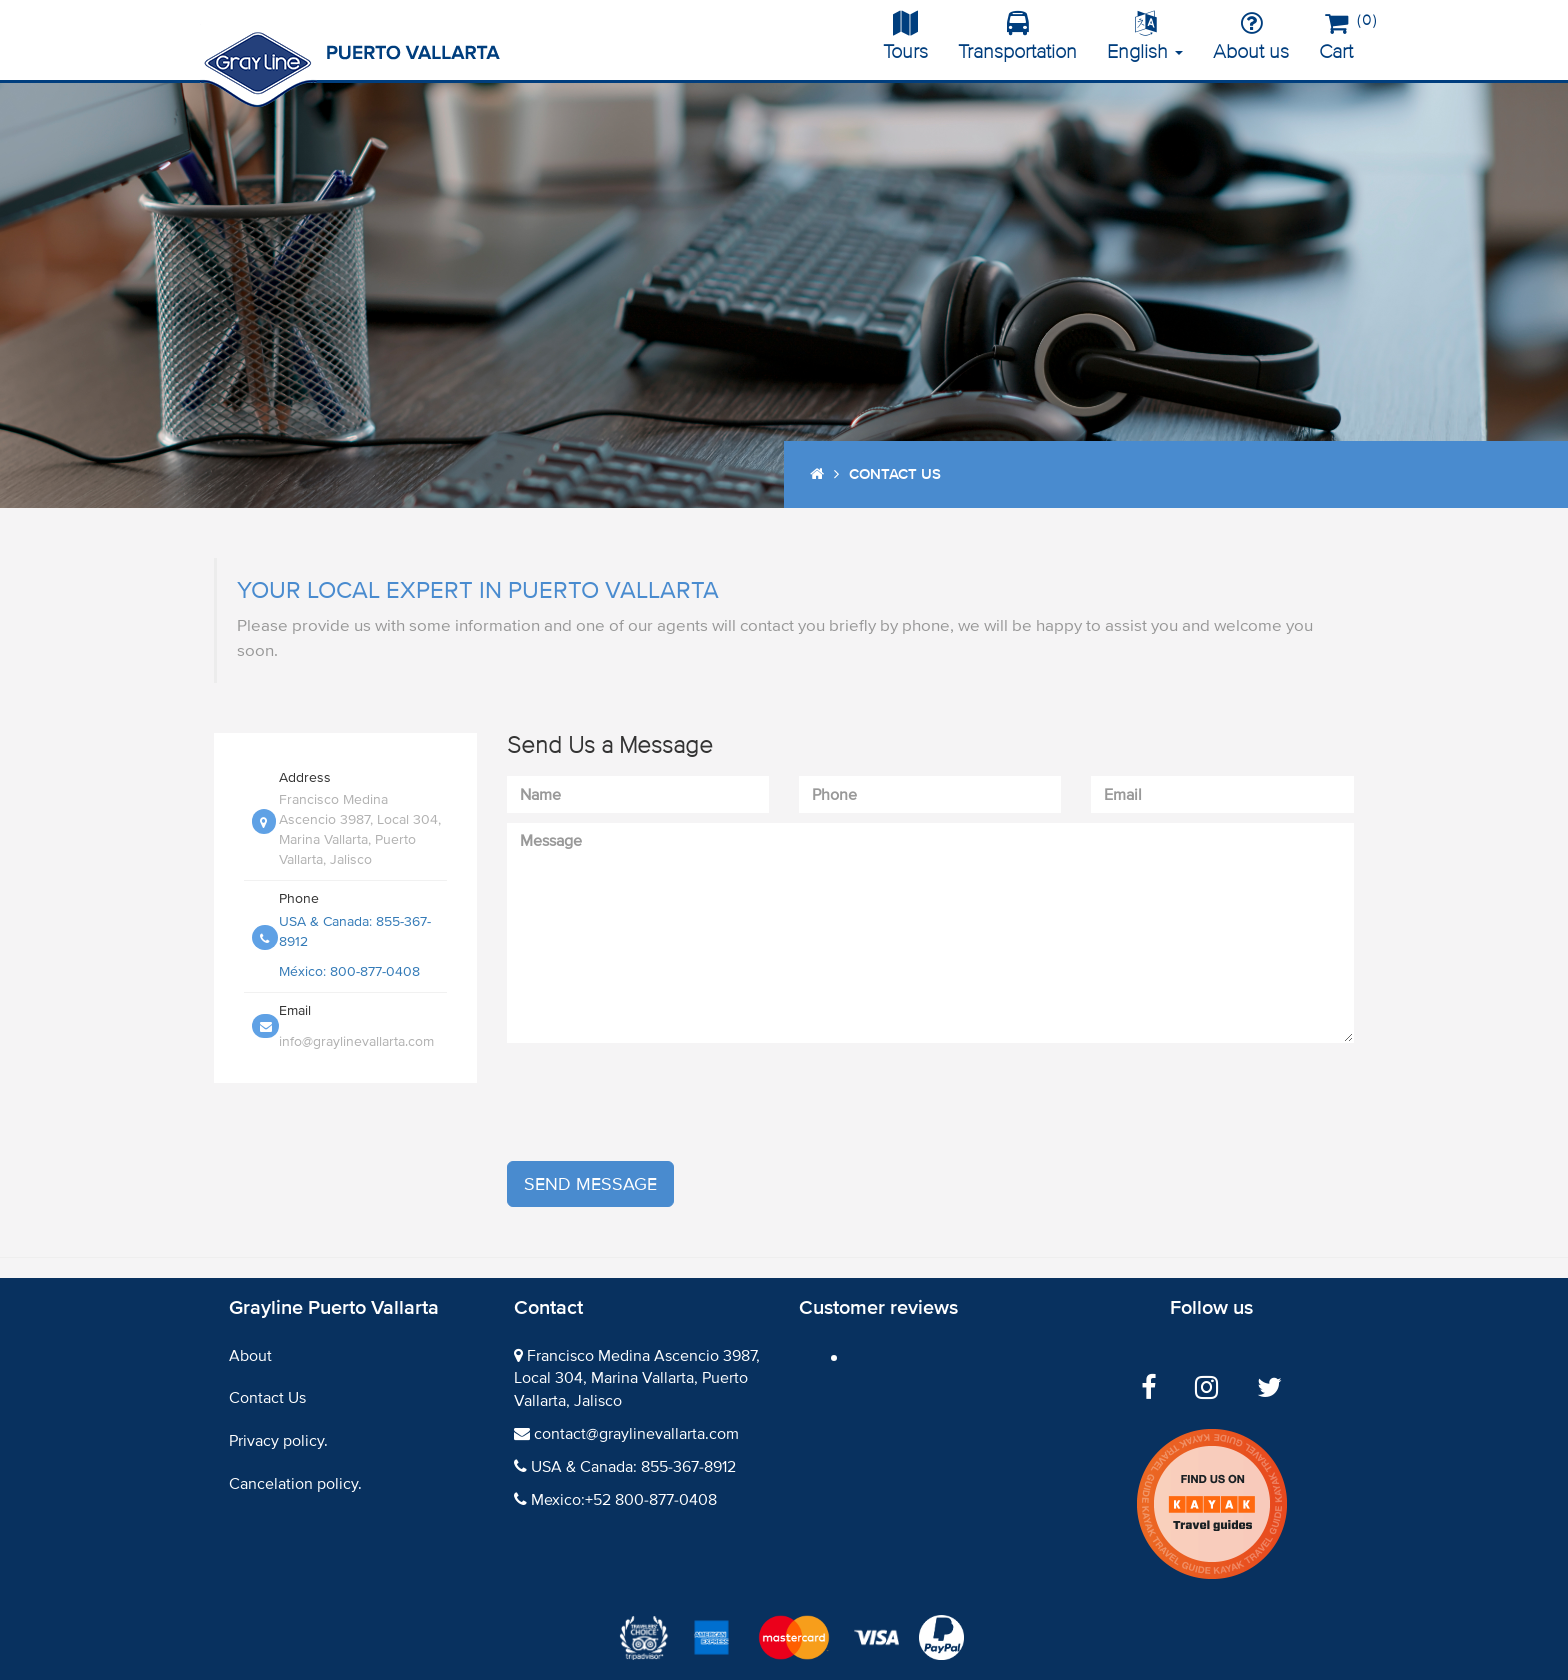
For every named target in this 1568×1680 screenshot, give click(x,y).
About (250, 1356)
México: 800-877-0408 (349, 971)
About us (1251, 37)
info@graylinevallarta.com (356, 1041)
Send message (590, 1184)
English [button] (1145, 37)
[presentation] (659, 1102)
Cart (1343, 34)
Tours (905, 37)
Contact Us (267, 1398)
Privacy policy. (278, 1441)
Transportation (1017, 37)
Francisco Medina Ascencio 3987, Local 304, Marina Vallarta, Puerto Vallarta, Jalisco (637, 1379)
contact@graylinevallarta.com (636, 1434)
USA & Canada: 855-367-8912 (633, 1467)
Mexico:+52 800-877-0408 (624, 1500)
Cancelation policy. (295, 1484)
